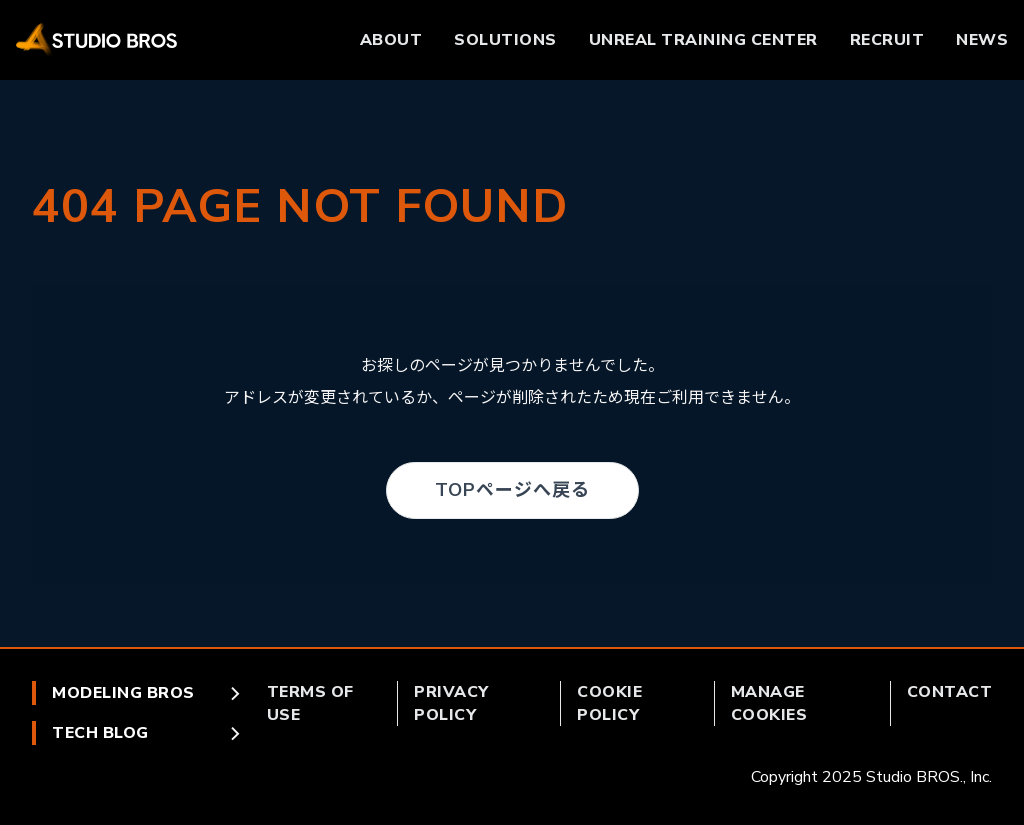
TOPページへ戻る (512, 490)
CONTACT (950, 692)
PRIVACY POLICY (451, 703)
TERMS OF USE (310, 703)
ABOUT (391, 40)
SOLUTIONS (505, 40)
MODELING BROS (147, 693)
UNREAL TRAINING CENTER (703, 40)
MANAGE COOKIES (769, 703)
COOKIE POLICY (609, 703)
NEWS (982, 40)
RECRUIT (887, 40)
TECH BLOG (147, 733)
